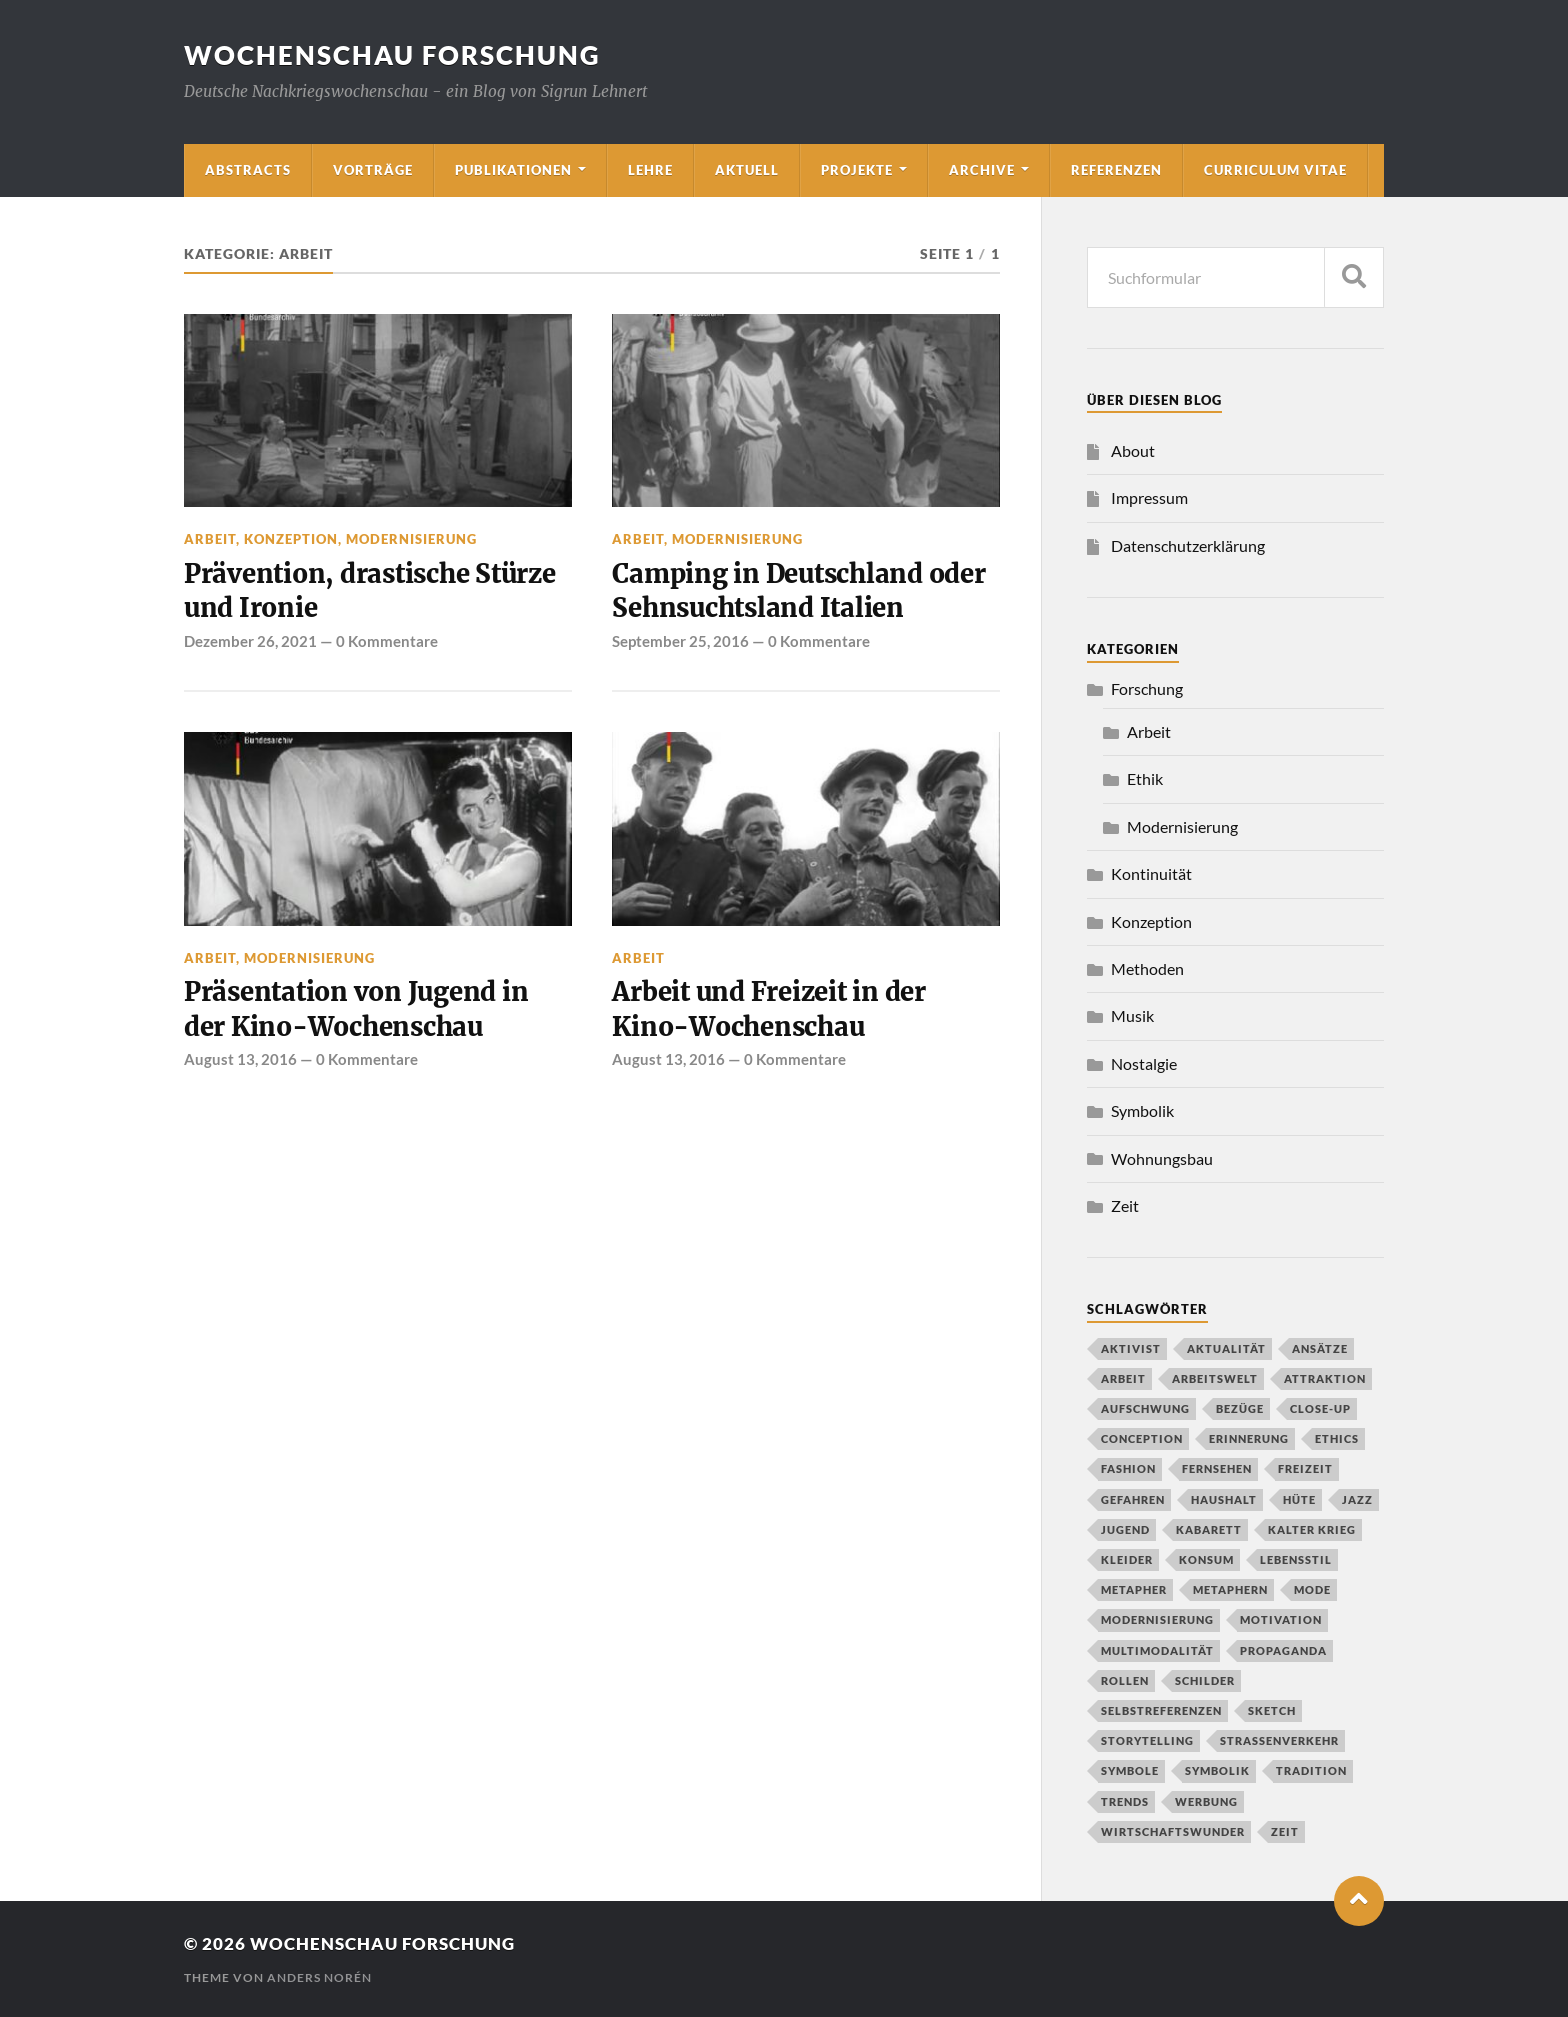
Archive (982, 170)
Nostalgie (1144, 1063)
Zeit (1125, 1205)
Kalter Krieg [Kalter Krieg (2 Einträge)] (1312, 1529)
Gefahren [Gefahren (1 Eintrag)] (1133, 1499)
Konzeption (291, 539)
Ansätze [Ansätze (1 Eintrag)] (1320, 1348)
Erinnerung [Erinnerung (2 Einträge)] (1249, 1438)
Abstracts (248, 170)
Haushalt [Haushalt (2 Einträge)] (1224, 1499)
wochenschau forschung (392, 55)
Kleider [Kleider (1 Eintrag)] (1127, 1559)
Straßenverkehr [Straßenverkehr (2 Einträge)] (1279, 1740)
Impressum (1149, 497)
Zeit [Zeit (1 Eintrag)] (1285, 1831)
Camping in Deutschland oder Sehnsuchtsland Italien (798, 591)
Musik (1132, 1015)
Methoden (1147, 968)
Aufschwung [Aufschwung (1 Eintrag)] (1145, 1408)
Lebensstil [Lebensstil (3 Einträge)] (1296, 1559)
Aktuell (747, 170)
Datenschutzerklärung (1188, 545)
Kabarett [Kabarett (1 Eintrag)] (1209, 1529)
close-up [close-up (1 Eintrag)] (1320, 1408)
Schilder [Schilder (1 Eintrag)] (1205, 1680)
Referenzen (1116, 170)
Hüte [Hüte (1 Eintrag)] (1299, 1499)
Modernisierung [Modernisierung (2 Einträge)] (1157, 1619)
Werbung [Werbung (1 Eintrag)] (1206, 1801)
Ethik (1145, 778)
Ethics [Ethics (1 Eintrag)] (1337, 1438)
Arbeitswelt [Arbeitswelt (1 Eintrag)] (1215, 1378)
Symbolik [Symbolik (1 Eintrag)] (1217, 1770)
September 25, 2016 (680, 641)
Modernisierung (411, 539)
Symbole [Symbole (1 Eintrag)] (1130, 1770)
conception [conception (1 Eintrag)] (1142, 1438)
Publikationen (513, 170)
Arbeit (210, 539)
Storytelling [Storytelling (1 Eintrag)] (1147, 1740)
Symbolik (1142, 1110)
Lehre (650, 170)
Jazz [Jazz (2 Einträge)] (1357, 1499)
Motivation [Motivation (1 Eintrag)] (1281, 1619)
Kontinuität (1151, 873)
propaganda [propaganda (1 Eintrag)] (1283, 1650)
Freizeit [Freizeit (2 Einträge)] (1305, 1468)
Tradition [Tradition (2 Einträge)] (1311, 1770)
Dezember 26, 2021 (250, 641)
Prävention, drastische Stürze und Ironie (370, 591)
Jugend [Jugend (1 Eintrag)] (1125, 1529)
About (1133, 450)
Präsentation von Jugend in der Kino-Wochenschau (356, 1009)
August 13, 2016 (240, 1059)
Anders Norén (319, 1977)
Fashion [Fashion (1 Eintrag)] (1128, 1468)
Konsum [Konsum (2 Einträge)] (1206, 1559)
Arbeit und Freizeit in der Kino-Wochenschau (768, 1009)
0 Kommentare (387, 641)
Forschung (1147, 688)
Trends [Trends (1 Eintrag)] (1125, 1801)
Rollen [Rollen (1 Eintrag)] (1125, 1680)
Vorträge (373, 170)
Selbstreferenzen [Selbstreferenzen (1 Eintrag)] (1161, 1710)
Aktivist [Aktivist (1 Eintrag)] (1131, 1348)
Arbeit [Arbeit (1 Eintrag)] (1123, 1378)
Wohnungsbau (1162, 1158)
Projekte (857, 170)
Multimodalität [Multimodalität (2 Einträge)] (1157, 1650)
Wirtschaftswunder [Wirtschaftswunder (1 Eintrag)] (1173, 1831)
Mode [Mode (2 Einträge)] (1312, 1589)
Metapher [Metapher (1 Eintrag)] (1134, 1589)
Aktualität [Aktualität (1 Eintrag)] (1226, 1348)
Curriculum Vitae (1275, 170)
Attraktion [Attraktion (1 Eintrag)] (1325, 1378)
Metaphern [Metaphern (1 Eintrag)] (1230, 1589)
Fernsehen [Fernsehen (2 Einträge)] (1217, 1468)
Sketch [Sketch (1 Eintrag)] (1272, 1710)
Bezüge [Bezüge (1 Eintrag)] (1240, 1408)
